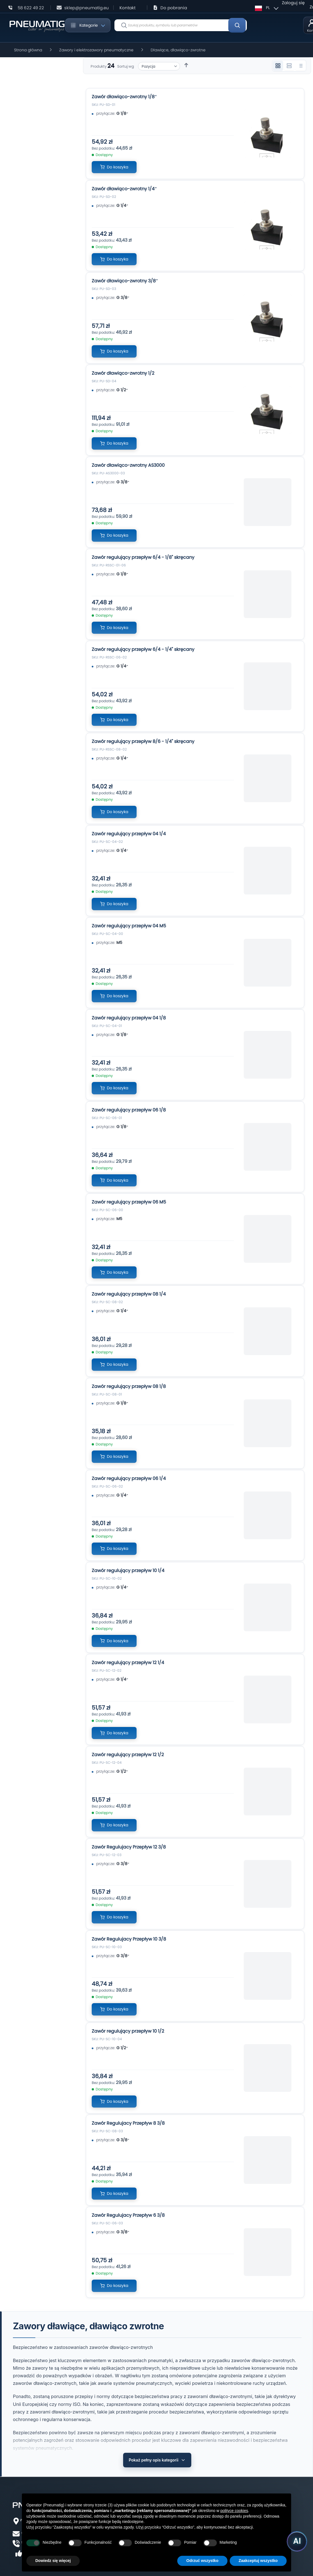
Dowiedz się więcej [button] (53, 2560)
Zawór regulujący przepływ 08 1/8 (129, 1386)
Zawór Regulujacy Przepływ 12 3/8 (129, 1847)
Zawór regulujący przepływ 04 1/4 (129, 834)
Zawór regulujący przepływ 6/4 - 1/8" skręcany (143, 557)
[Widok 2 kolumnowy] (289, 66)
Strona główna (28, 50)
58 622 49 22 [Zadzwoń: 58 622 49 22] (31, 8)
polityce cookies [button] (234, 2510)
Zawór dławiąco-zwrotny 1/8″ (124, 96)
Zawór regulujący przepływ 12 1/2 (128, 1754)
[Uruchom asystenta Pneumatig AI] (293, 2539)
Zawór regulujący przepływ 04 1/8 (129, 1018)
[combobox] (180, 25)
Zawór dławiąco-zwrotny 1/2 (123, 373)
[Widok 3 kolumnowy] (278, 66)
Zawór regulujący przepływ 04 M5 (129, 926)
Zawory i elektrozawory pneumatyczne (96, 50)
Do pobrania (173, 8)
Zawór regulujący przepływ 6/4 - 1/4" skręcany (143, 649)
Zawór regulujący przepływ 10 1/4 (128, 1570)
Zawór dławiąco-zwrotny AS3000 (128, 465)
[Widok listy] (300, 66)
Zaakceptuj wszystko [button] (258, 2560)
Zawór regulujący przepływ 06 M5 (129, 1202)
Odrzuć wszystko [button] (202, 2560)
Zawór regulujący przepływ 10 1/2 (128, 2031)
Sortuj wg (125, 66)
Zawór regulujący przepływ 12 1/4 (128, 1662)
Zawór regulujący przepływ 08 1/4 (129, 1294)
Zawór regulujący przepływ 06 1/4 (129, 1478)
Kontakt (127, 8)
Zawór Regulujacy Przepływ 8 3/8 (128, 2123)
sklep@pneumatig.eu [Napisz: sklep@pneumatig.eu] (86, 8)
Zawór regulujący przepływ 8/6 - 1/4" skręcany (143, 741)
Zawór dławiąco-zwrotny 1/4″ (124, 189)
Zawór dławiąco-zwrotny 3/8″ (125, 281)
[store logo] (37, 25)
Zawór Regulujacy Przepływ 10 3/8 (129, 1939)
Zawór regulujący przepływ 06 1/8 (129, 1110)
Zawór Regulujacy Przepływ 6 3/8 (128, 2215)
